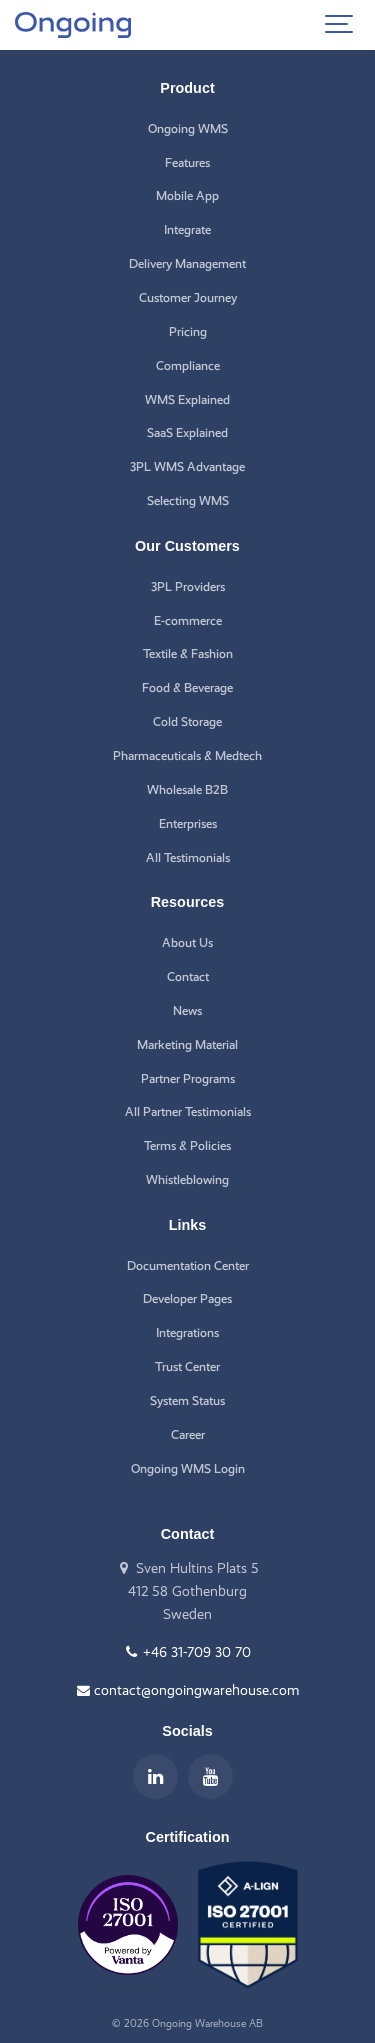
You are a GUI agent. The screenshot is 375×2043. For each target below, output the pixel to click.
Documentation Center (188, 1265)
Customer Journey (188, 297)
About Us (187, 942)
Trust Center (187, 1366)
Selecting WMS (188, 500)
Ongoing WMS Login (188, 1468)
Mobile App (187, 195)
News (187, 1010)
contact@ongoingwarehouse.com (187, 1690)
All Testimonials (188, 857)
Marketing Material (187, 1044)
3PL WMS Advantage (187, 466)
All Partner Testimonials (188, 1111)
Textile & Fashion (188, 653)
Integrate (187, 229)
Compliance (188, 365)
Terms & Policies (187, 1145)
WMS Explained (187, 399)
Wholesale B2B (187, 789)
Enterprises (188, 823)
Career (188, 1434)
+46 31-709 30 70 (187, 1652)
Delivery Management (187, 263)
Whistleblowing (187, 1179)
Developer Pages (187, 1298)
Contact (188, 976)
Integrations (187, 1332)
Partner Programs (188, 1078)
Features (187, 162)
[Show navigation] (340, 25)
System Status (187, 1400)
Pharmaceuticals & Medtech (187, 755)
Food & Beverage (187, 687)
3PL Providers (188, 586)
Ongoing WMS (188, 128)
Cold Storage (187, 721)
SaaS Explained (187, 432)
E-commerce (188, 620)
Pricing (188, 331)
